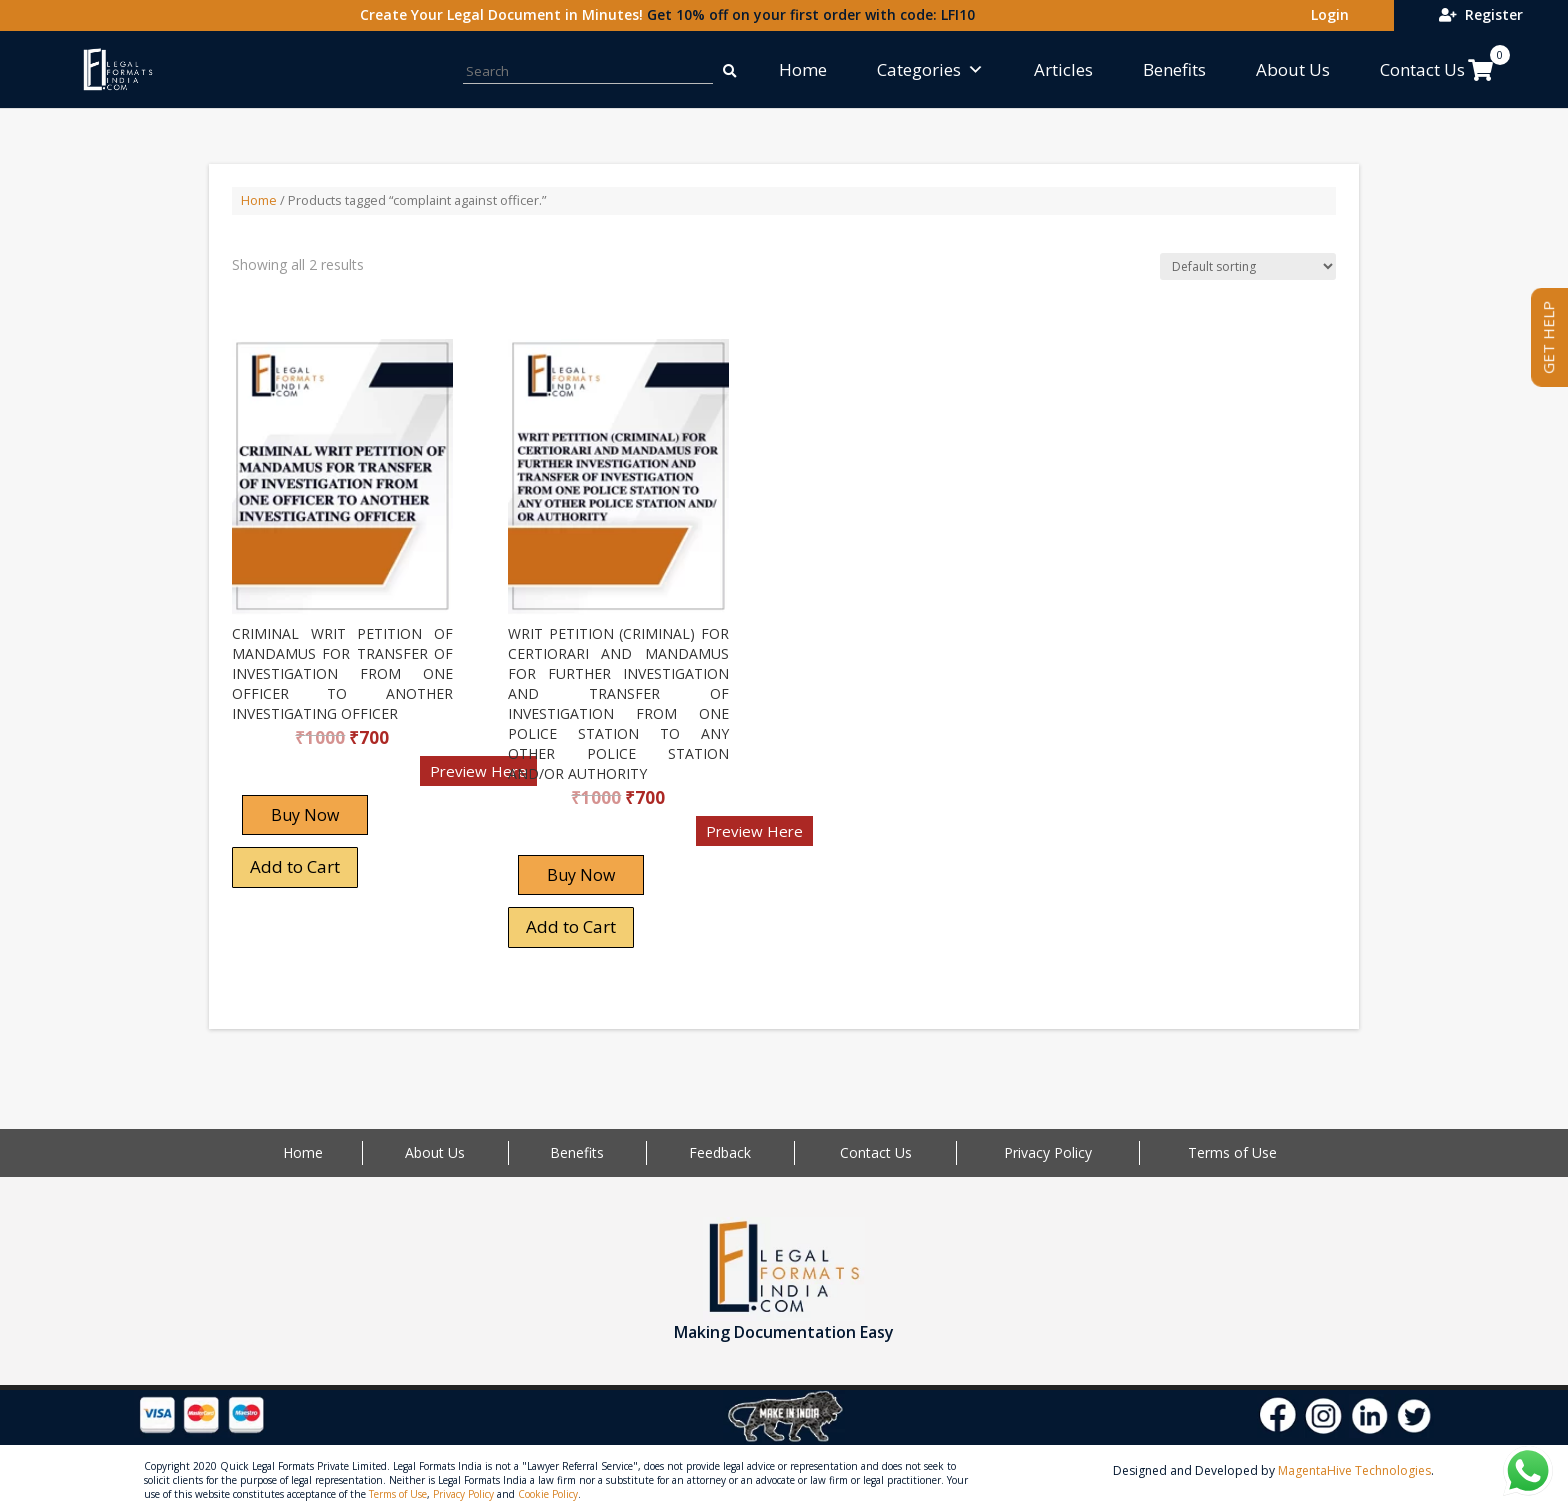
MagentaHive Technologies (1354, 1470)
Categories (930, 69)
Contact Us (1422, 69)
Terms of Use (1232, 1152)
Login (1326, 14)
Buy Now (305, 815)
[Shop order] (1248, 266)
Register (1481, 14)
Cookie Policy (548, 1494)
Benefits (1174, 69)
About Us (1293, 69)
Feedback (720, 1152)
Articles (1063, 69)
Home (803, 69)
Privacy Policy (1048, 1152)
